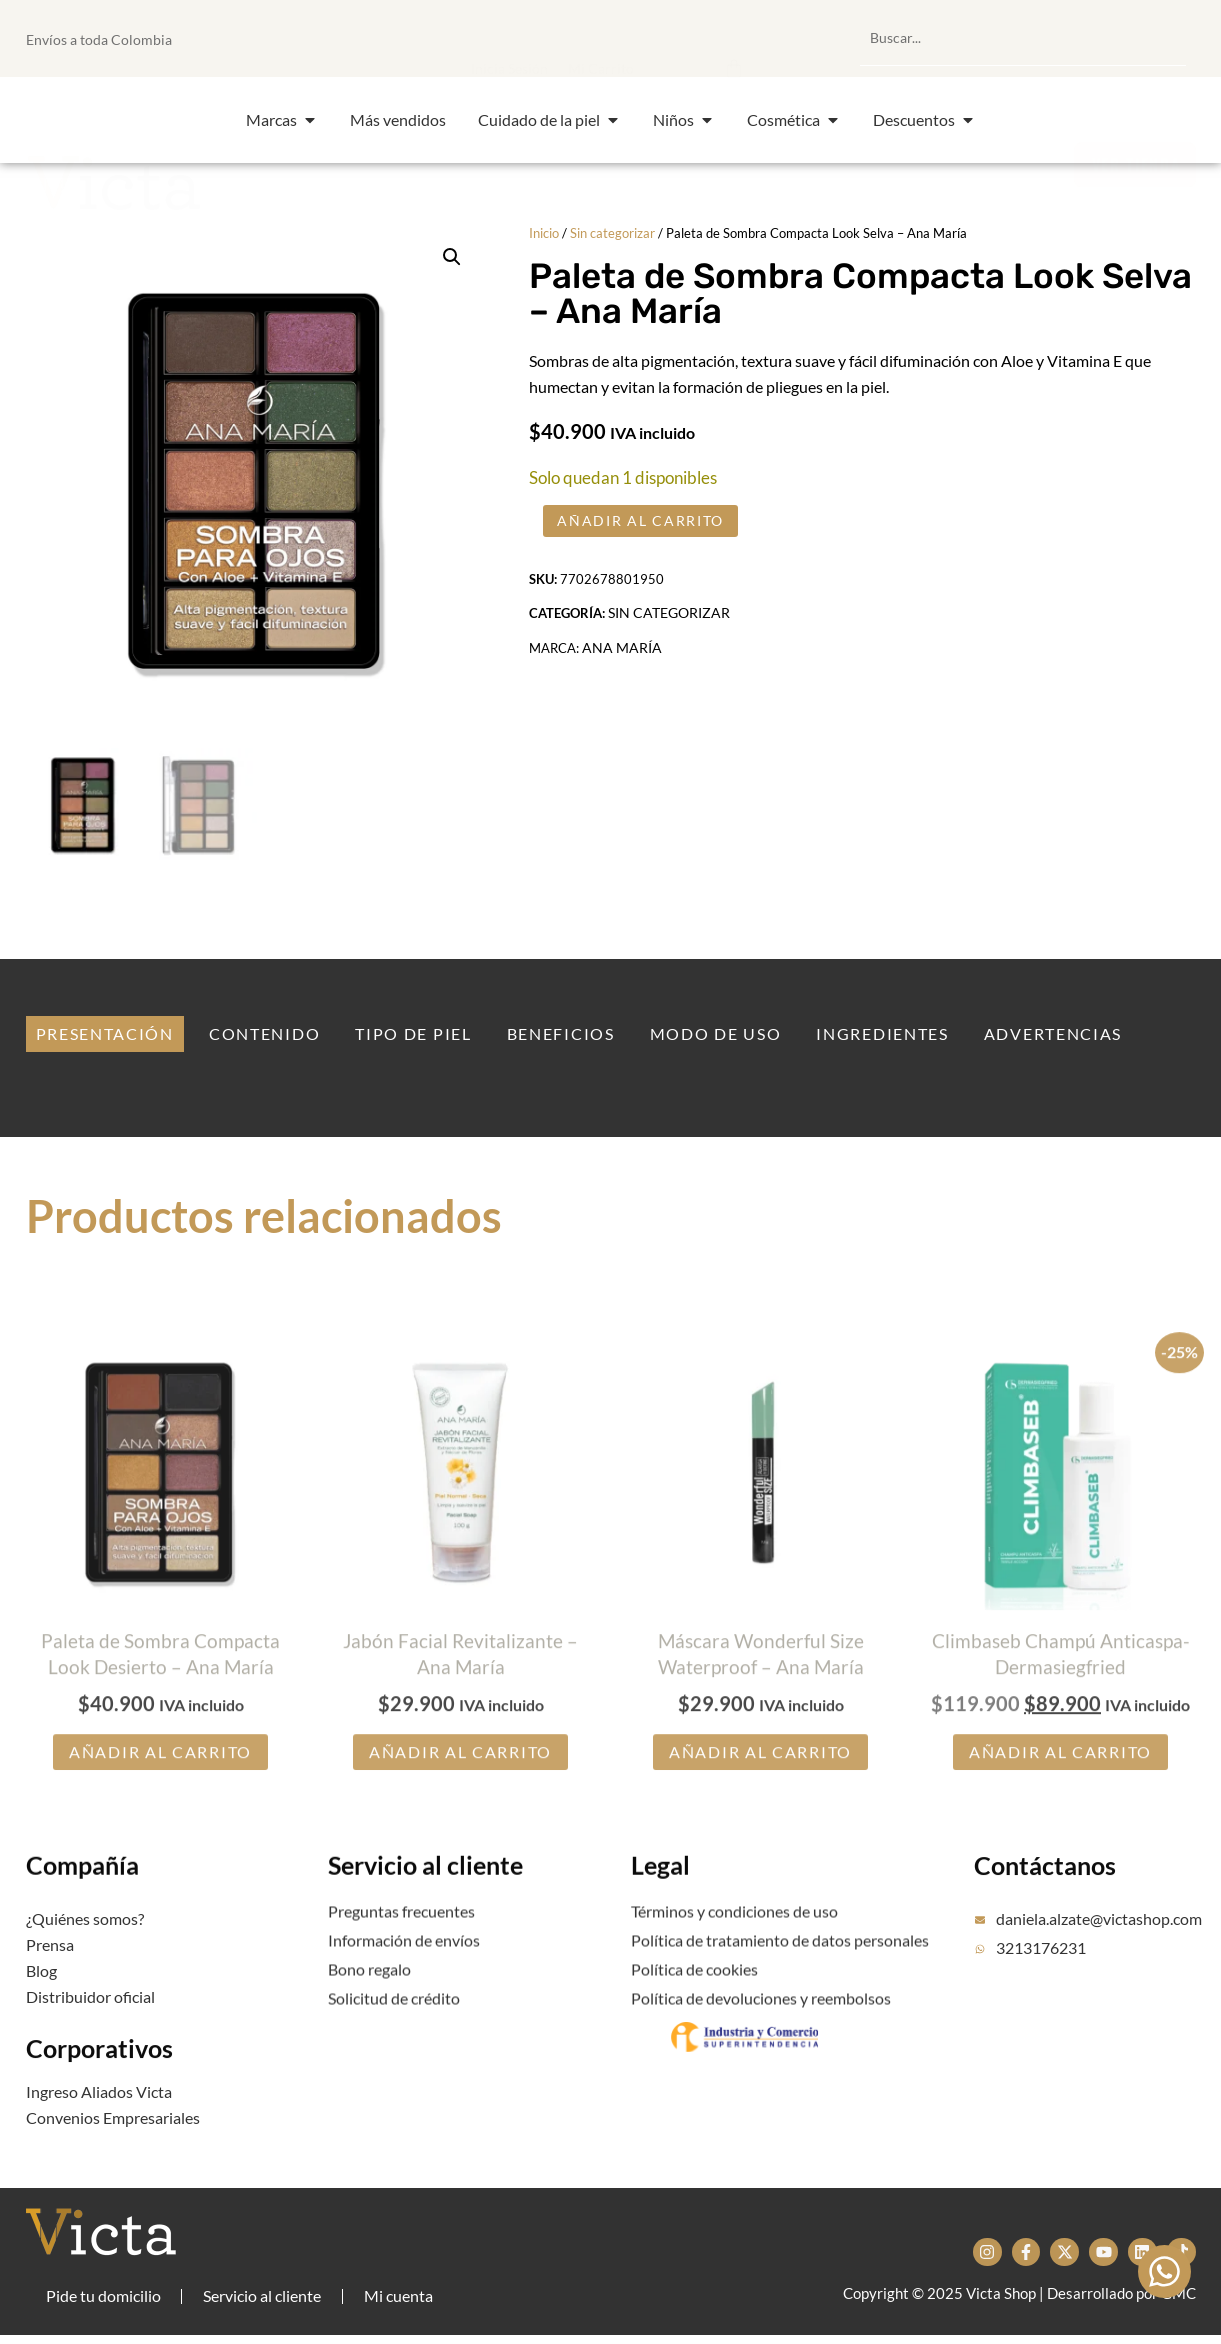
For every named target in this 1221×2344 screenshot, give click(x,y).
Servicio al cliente (425, 1901)
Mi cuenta (401, 2301)
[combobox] (1022, 38)
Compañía (82, 1901)
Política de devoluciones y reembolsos (761, 2021)
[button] (633, 38)
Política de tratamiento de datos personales (780, 1963)
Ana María (622, 667)
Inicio (544, 233)
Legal (660, 1901)
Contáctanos (1045, 1903)
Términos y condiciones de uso (734, 1934)
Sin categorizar (612, 233)
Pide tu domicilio (103, 2301)
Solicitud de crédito (394, 2021)
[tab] (105, 1036)
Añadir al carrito (650, 528)
